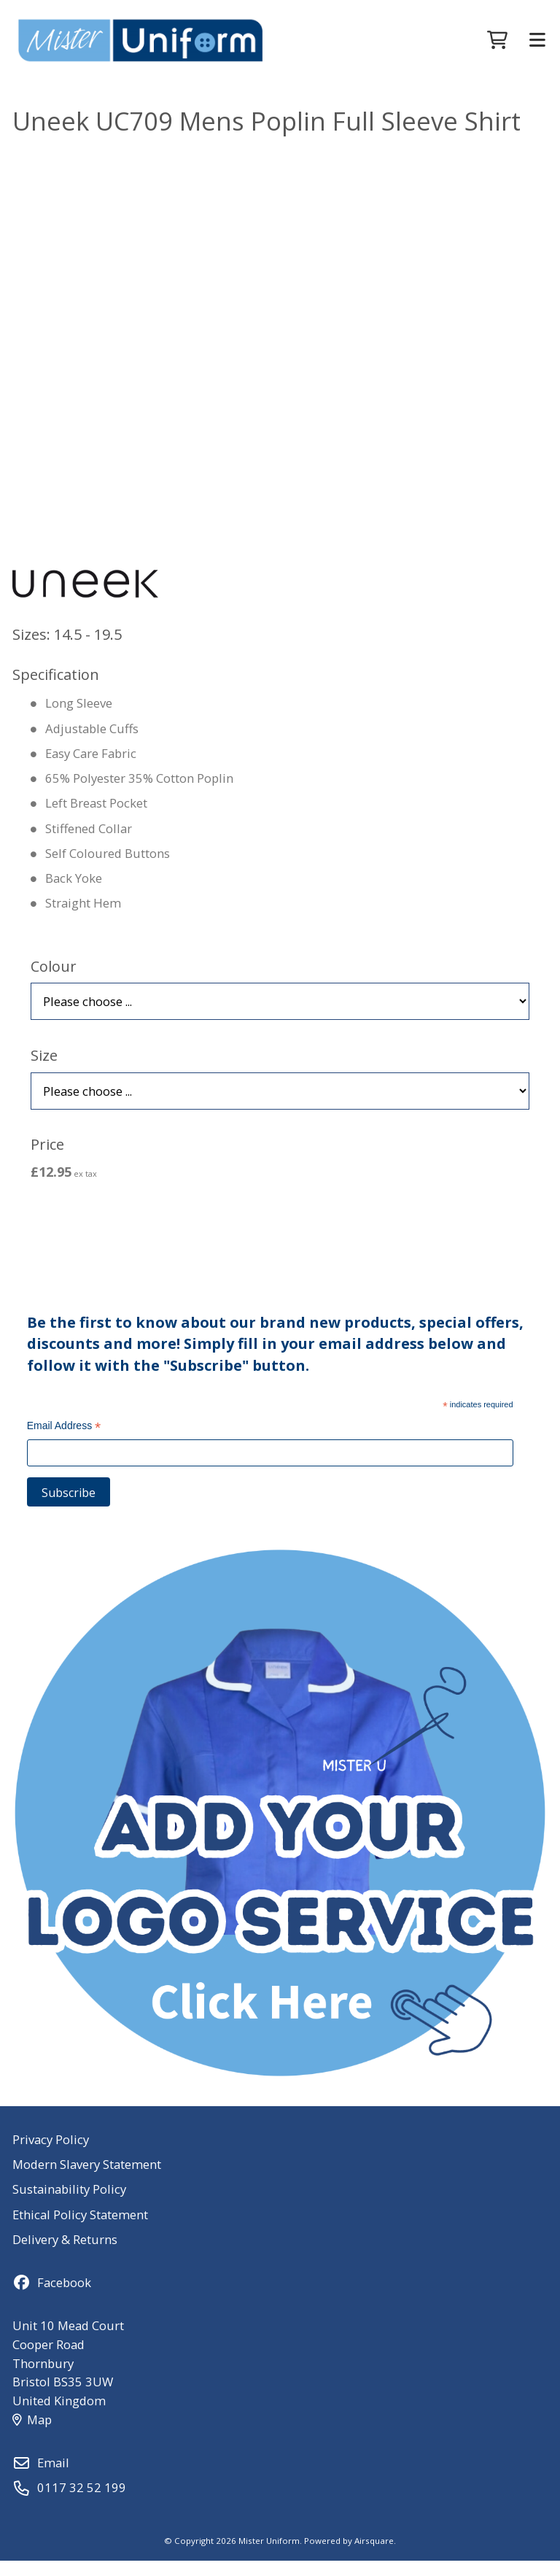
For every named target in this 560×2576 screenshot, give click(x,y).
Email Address (64, 1442)
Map (32, 2434)
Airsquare (374, 2555)
